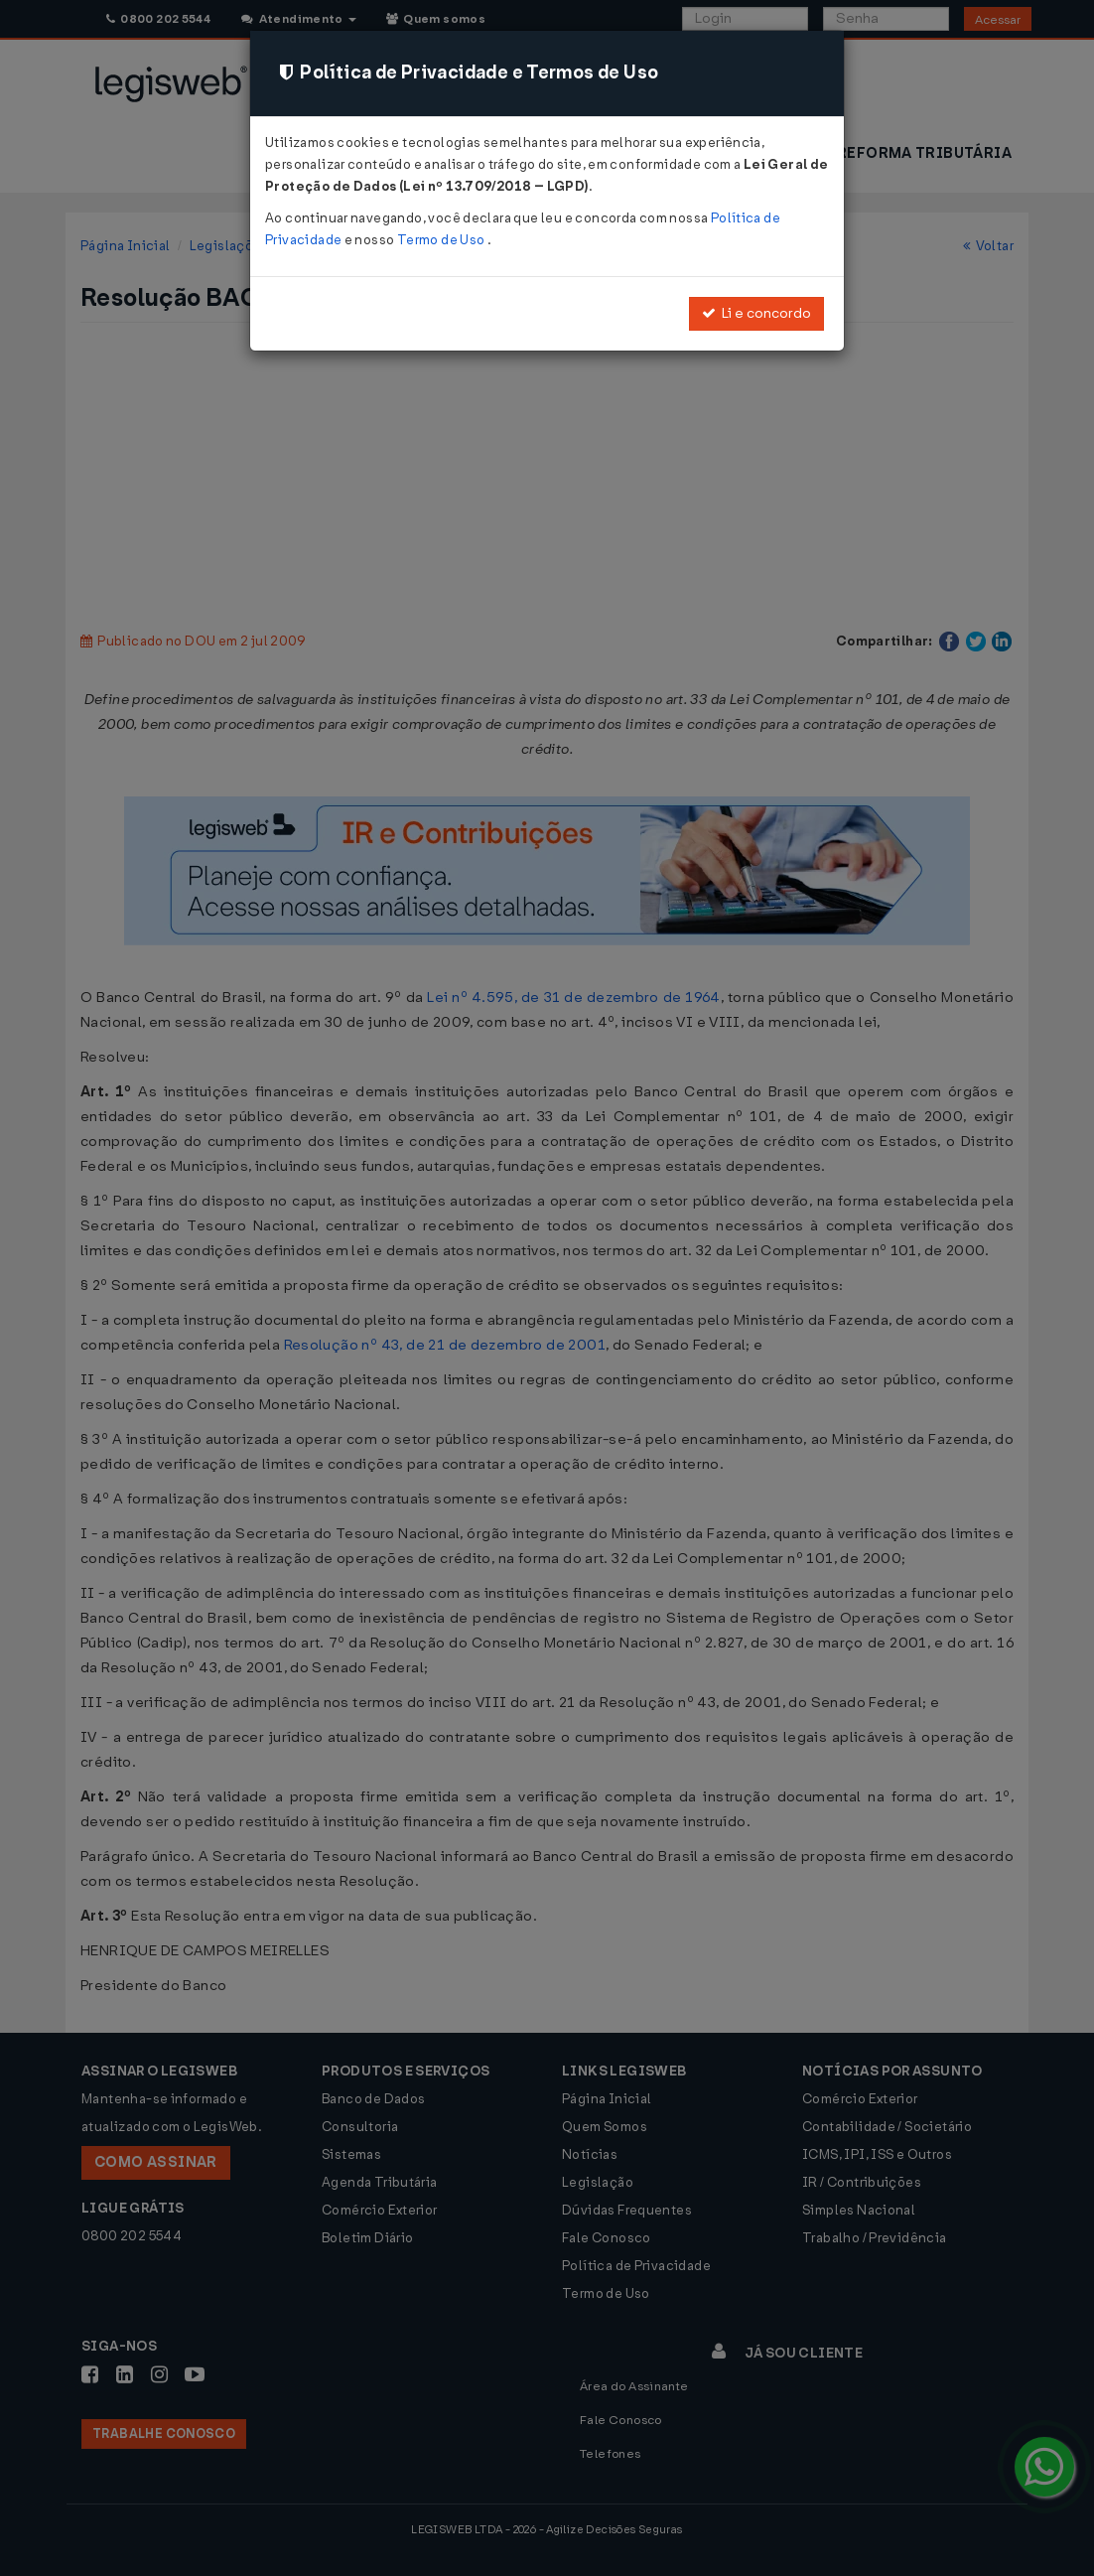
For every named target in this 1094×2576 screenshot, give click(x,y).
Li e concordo (756, 313)
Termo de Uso (442, 239)
